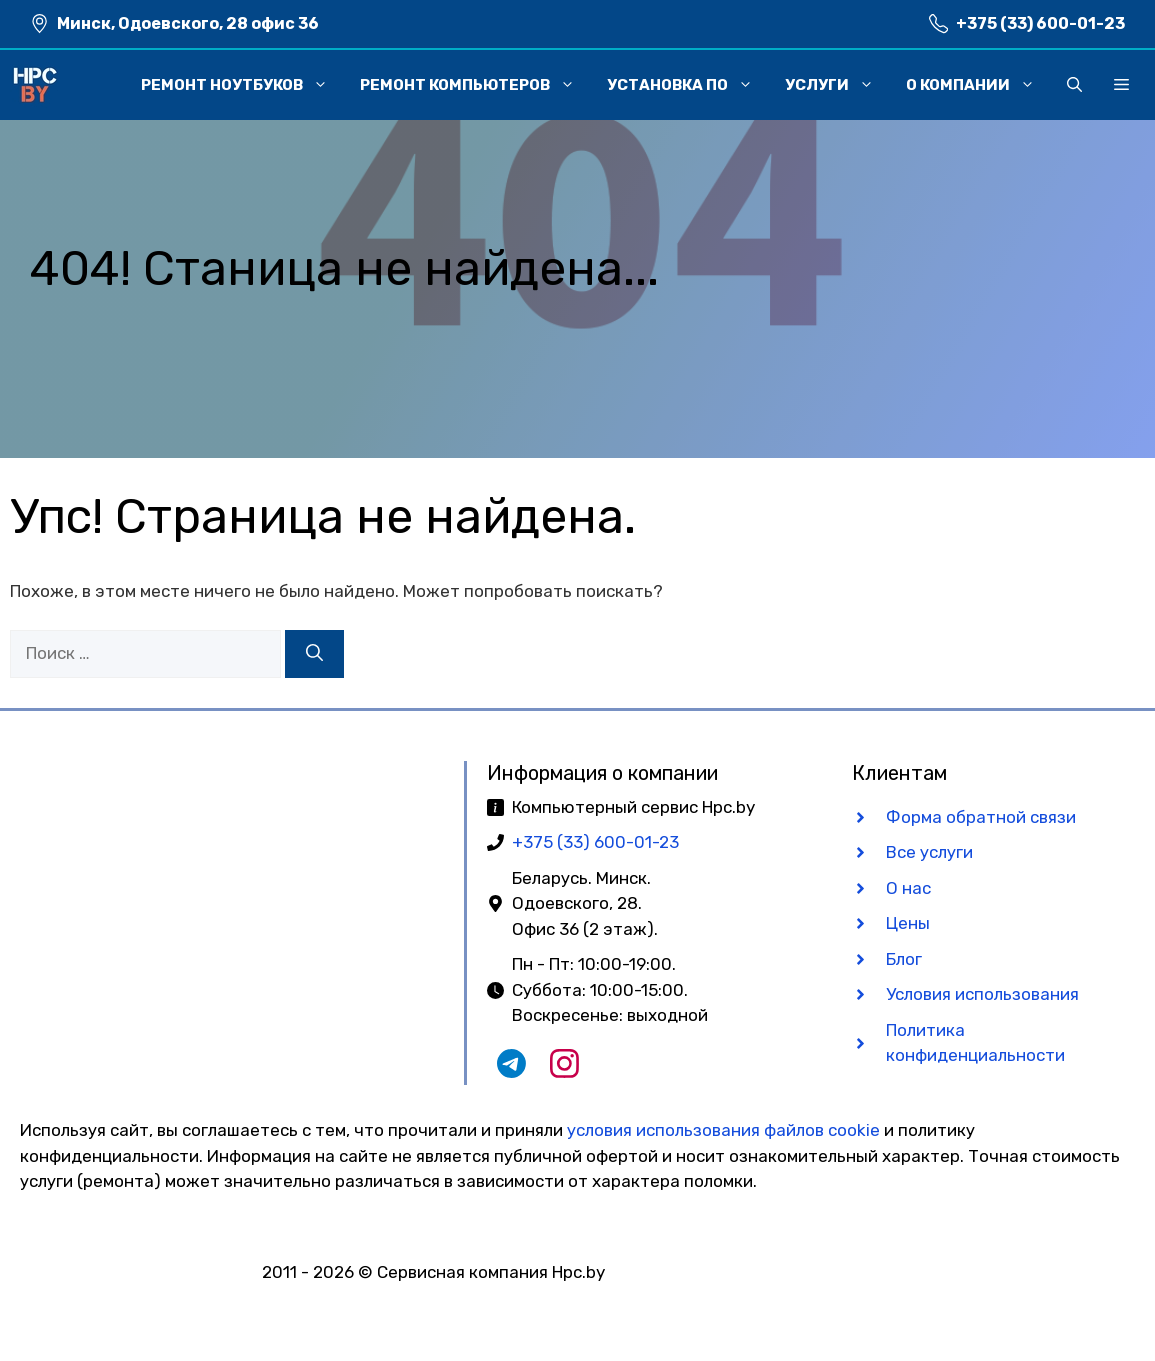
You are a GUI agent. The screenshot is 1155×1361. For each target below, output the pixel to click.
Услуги (837, 85)
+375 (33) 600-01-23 (1040, 23)
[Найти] (314, 654)
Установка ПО (688, 85)
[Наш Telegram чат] (511, 1072)
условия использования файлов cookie (723, 1130)
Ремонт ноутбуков (242, 85)
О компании (978, 85)
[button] (1074, 85)
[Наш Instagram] (564, 1072)
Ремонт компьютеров (475, 85)
